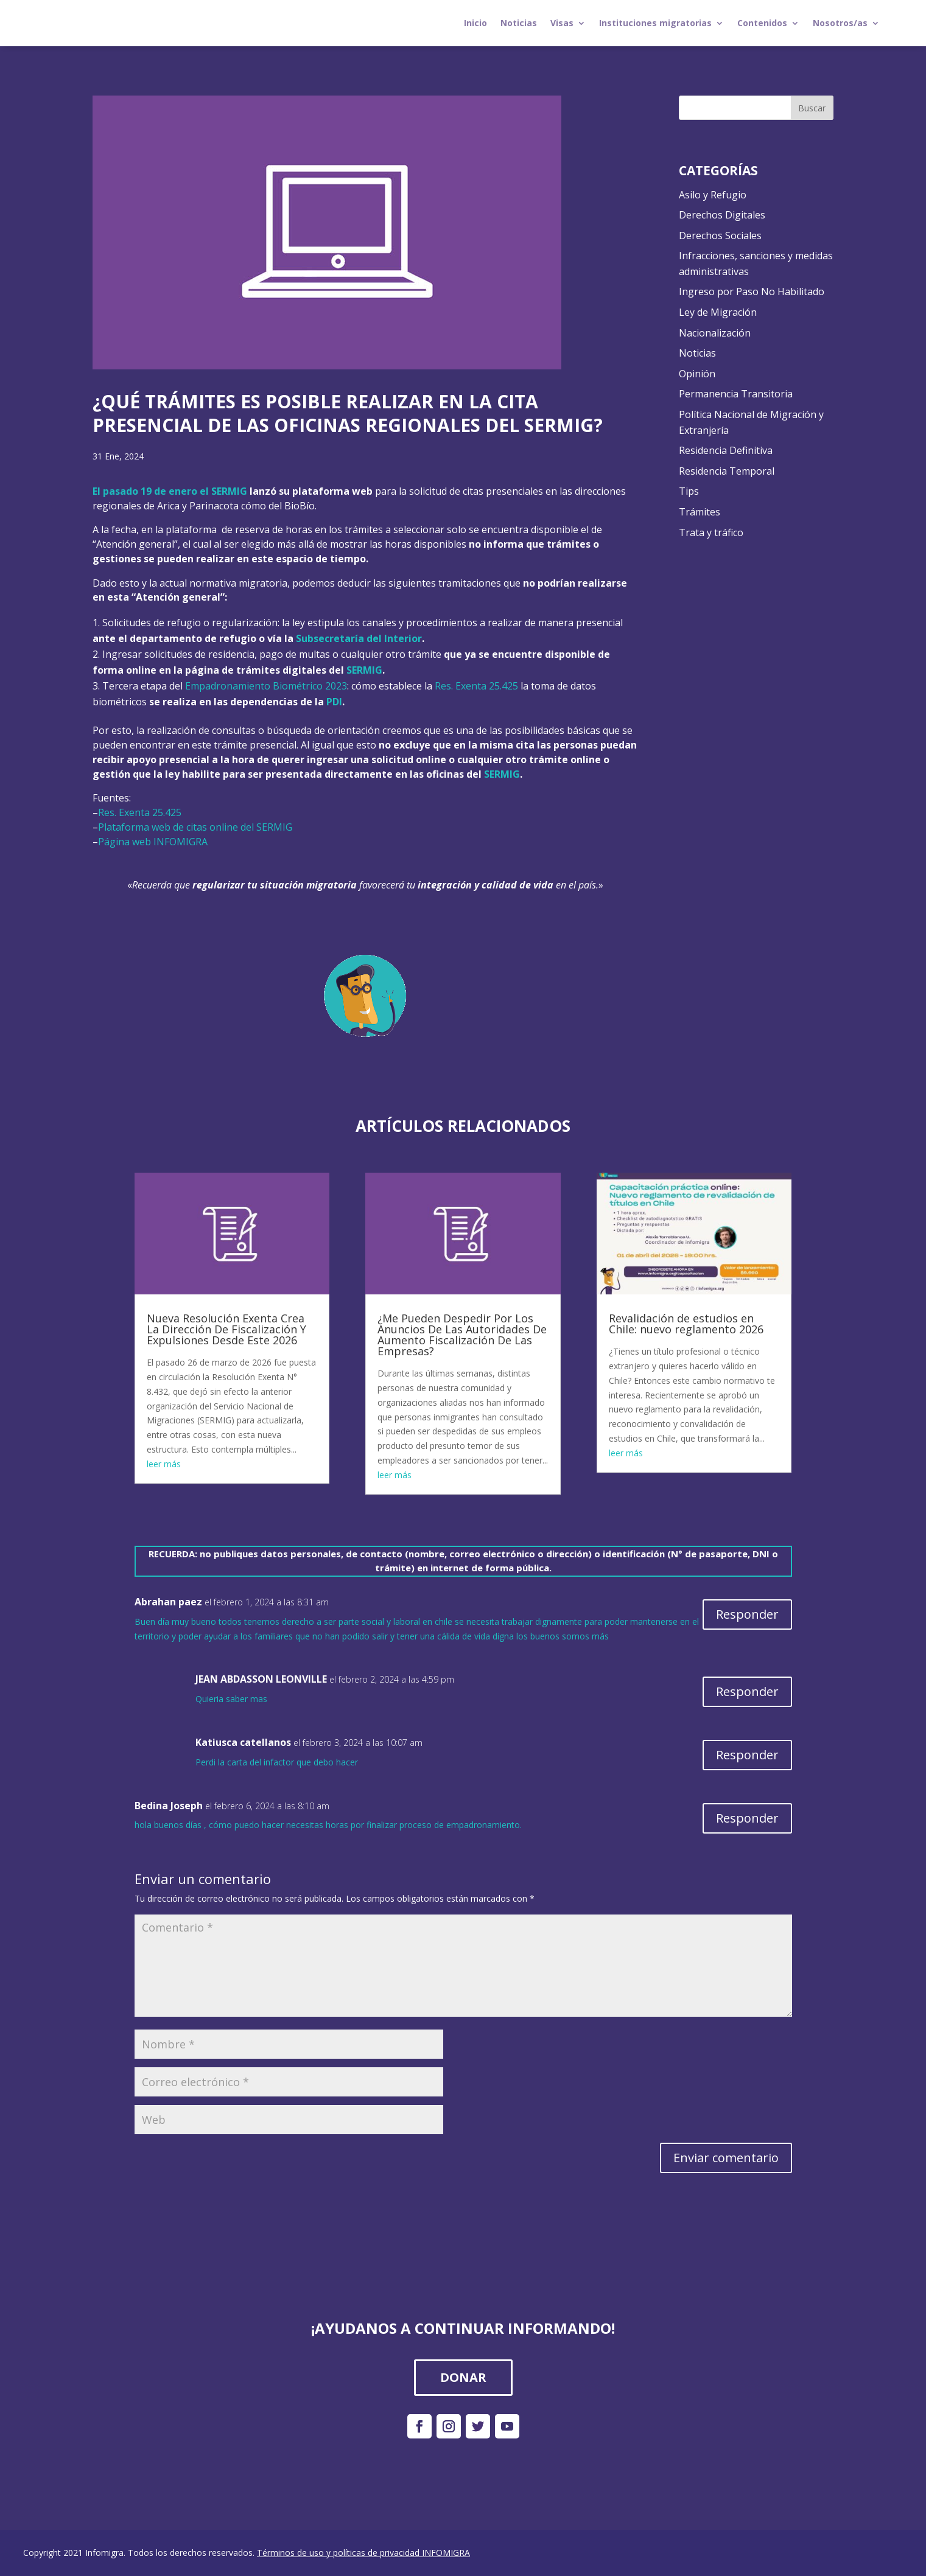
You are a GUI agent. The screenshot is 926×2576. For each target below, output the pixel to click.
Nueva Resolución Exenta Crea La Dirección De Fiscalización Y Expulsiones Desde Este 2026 (226, 1329)
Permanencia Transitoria (736, 393)
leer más (164, 1464)
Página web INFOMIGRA (153, 841)
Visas (561, 23)
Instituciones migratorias (655, 23)
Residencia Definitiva (726, 450)
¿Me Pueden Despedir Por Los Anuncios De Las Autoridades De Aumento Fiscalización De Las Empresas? (462, 1334)
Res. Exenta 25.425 (476, 686)
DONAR (463, 2377)
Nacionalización (715, 333)
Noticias (518, 23)
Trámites (699, 511)
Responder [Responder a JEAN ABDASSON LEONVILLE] (747, 1691)
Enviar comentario (726, 2157)
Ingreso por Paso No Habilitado (751, 291)
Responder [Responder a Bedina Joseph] (747, 1818)
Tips (689, 491)
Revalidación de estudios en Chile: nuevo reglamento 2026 (686, 1323)
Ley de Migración (718, 312)
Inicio (475, 23)
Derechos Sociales (720, 235)
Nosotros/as (840, 23)
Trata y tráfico (711, 532)
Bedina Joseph (169, 1805)
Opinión (697, 373)
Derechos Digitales (722, 215)
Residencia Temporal (726, 471)
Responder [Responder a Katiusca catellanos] (747, 1755)
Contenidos (762, 23)
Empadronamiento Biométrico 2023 (266, 686)
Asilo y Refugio (712, 194)
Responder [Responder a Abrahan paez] (747, 1614)
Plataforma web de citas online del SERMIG (195, 827)
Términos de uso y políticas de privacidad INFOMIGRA (363, 2552)
